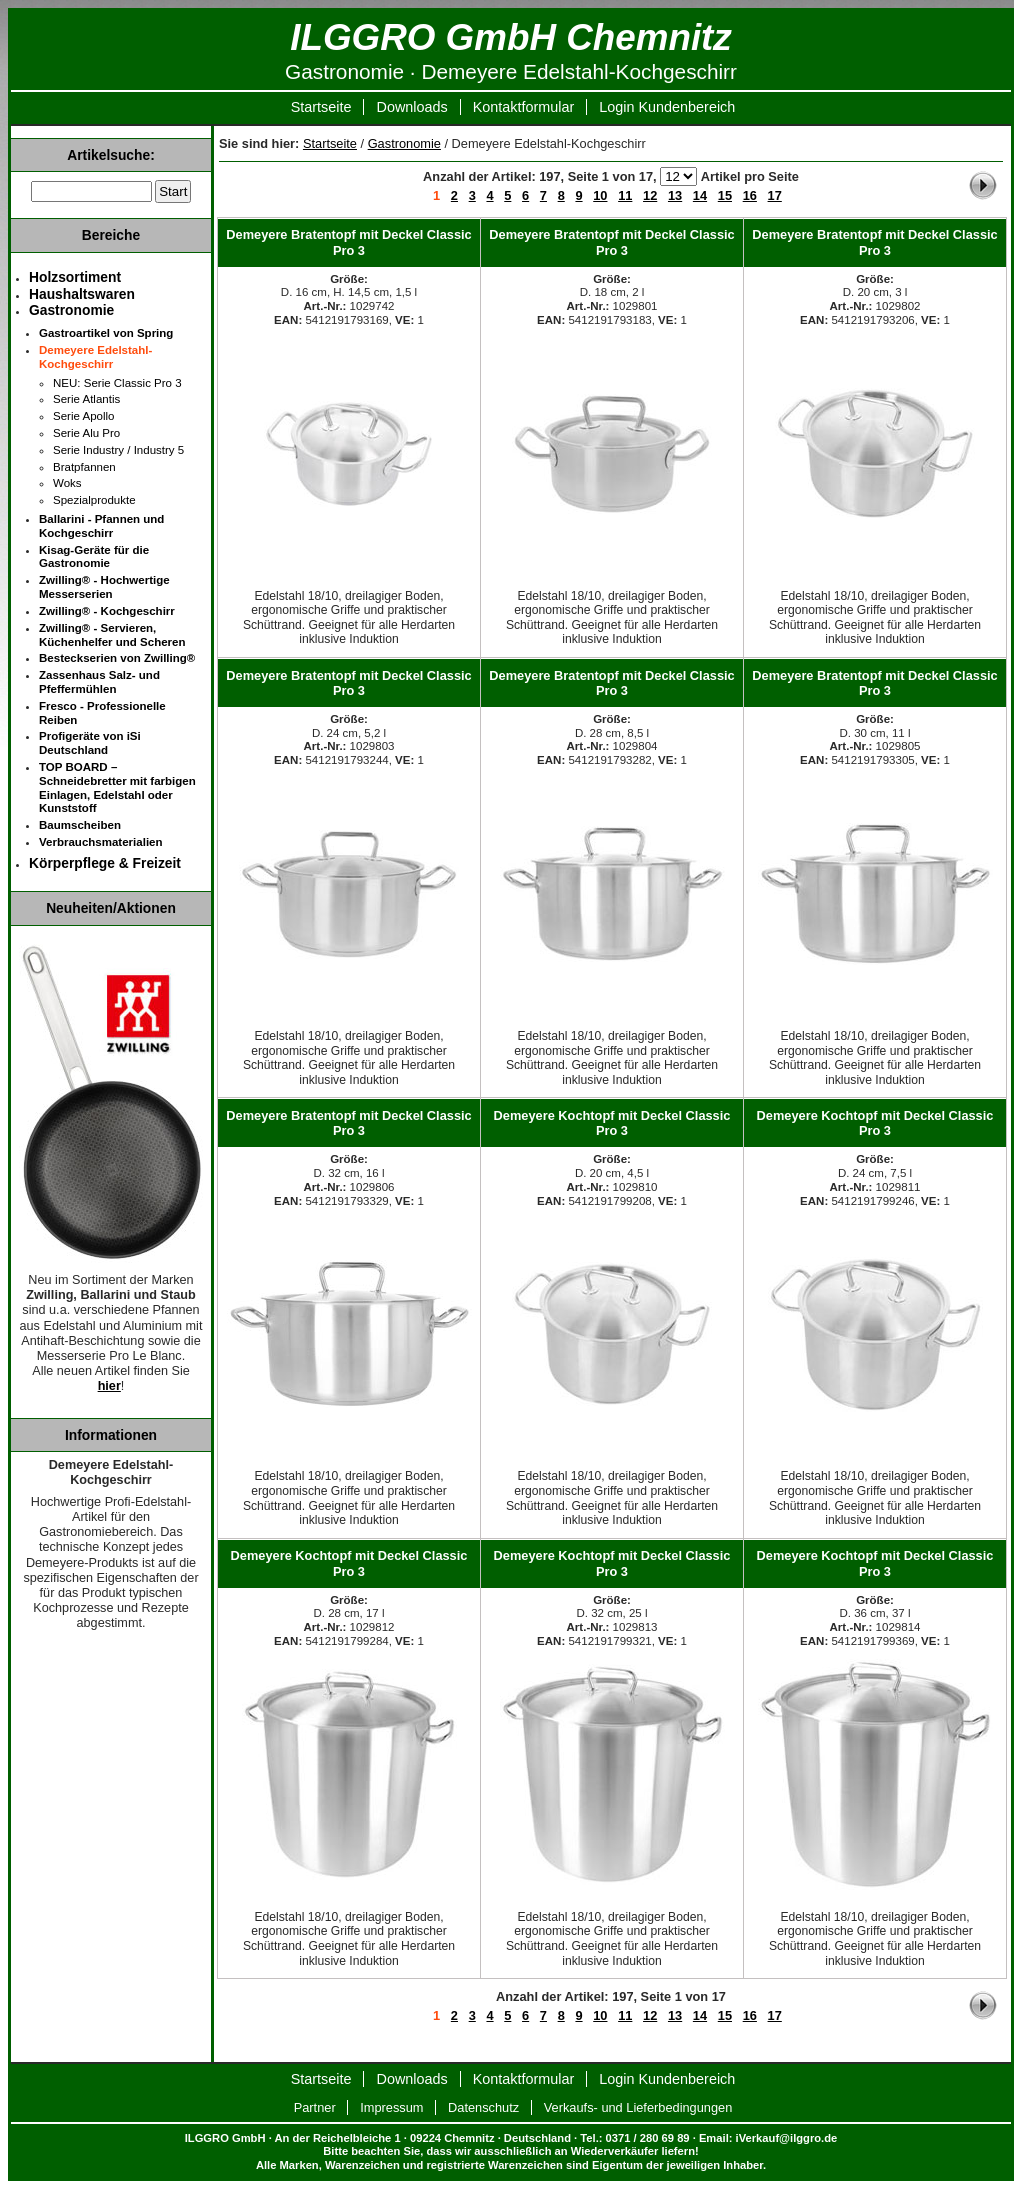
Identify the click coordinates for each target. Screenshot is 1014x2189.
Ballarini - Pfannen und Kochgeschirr (101, 526)
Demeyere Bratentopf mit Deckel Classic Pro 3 (348, 242)
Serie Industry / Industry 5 (118, 450)
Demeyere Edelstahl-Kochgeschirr (95, 357)
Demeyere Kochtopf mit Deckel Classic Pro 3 (612, 1123)
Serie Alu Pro (86, 433)
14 (700, 195)
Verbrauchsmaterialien (101, 842)
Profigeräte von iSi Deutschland (90, 743)
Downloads (411, 107)
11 (625, 195)
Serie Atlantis (86, 399)
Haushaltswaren (82, 294)
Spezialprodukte (94, 500)
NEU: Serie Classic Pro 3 (117, 383)
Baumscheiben (80, 825)
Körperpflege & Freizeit (105, 863)
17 (775, 195)
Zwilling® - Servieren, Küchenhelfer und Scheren (112, 635)
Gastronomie (404, 143)
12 (650, 195)
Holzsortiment (75, 277)
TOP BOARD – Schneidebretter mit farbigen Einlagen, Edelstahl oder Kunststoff (117, 787)
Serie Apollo (83, 416)
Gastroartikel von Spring (106, 333)
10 (600, 195)
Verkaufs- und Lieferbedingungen (638, 2107)
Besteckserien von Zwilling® (117, 658)
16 (750, 195)
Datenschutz (483, 2107)
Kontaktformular (524, 107)
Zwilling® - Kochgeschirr (107, 611)
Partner (315, 2107)
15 (725, 195)
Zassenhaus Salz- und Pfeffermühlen (99, 682)
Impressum (391, 2107)
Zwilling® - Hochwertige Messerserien (104, 587)
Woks (67, 483)
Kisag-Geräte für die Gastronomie (94, 557)
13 (675, 195)
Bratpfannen (84, 467)
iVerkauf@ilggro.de (787, 2138)
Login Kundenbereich (667, 107)
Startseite (321, 107)
